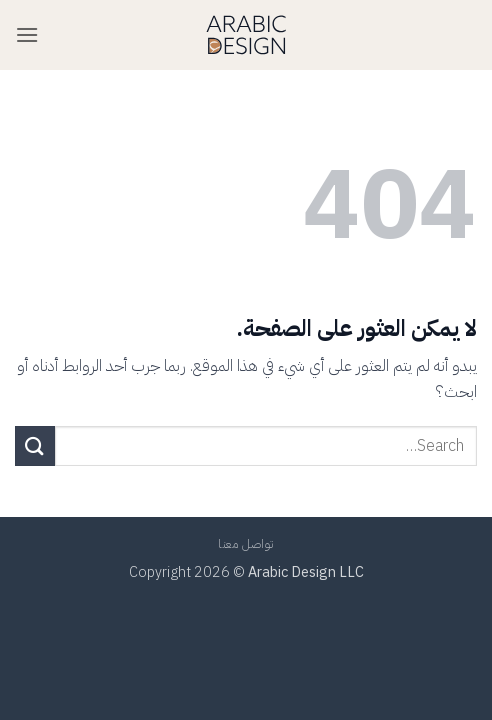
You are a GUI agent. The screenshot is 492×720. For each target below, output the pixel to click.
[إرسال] (35, 445)
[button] (27, 34)
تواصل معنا (246, 544)
